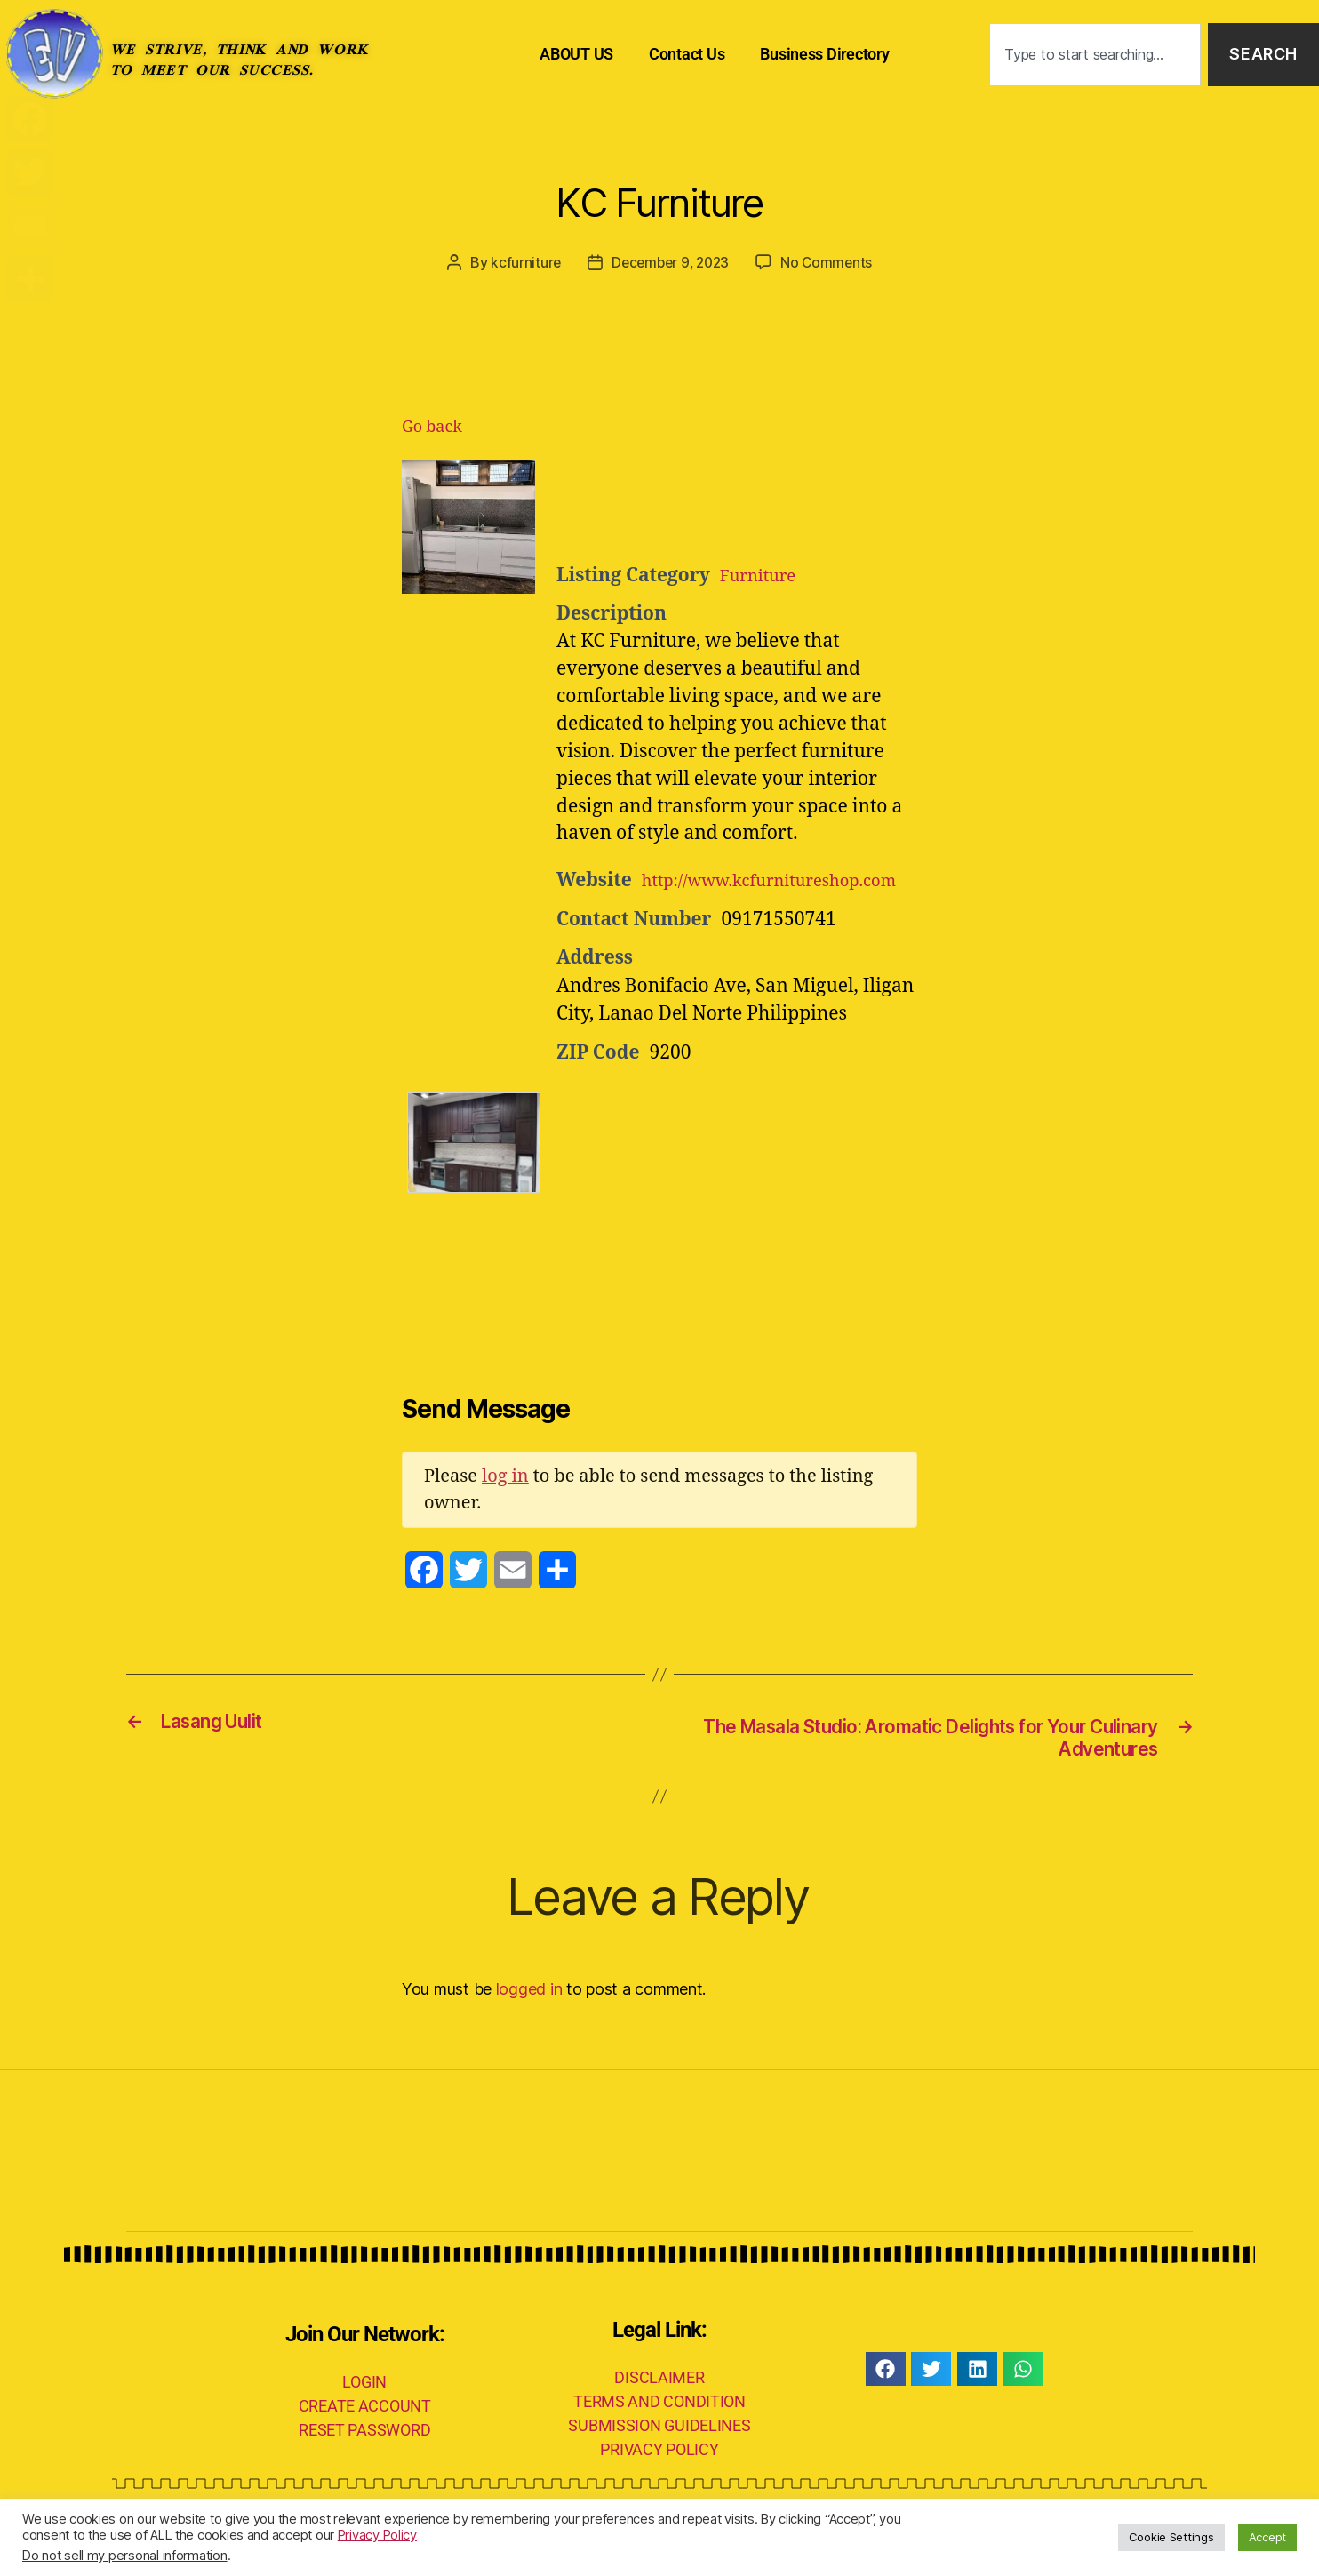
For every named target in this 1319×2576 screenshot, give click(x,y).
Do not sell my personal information (125, 2556)
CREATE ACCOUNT (365, 2435)
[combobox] (1095, 54)
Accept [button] (1267, 2537)
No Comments (829, 262)
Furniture (763, 575)
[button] (886, 2399)
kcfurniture (521, 262)
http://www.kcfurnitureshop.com (702, 909)
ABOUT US (576, 53)
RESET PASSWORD (364, 2459)
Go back (432, 427)
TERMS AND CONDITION (659, 2431)
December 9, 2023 (670, 262)
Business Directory (824, 53)
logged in (529, 2019)
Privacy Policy (377, 2535)
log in (505, 1504)
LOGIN (364, 2411)
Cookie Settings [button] (1171, 2537)
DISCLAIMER (659, 2407)
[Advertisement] (775, 504)
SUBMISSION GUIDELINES (659, 2455)
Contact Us (686, 53)
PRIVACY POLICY (659, 2479)
